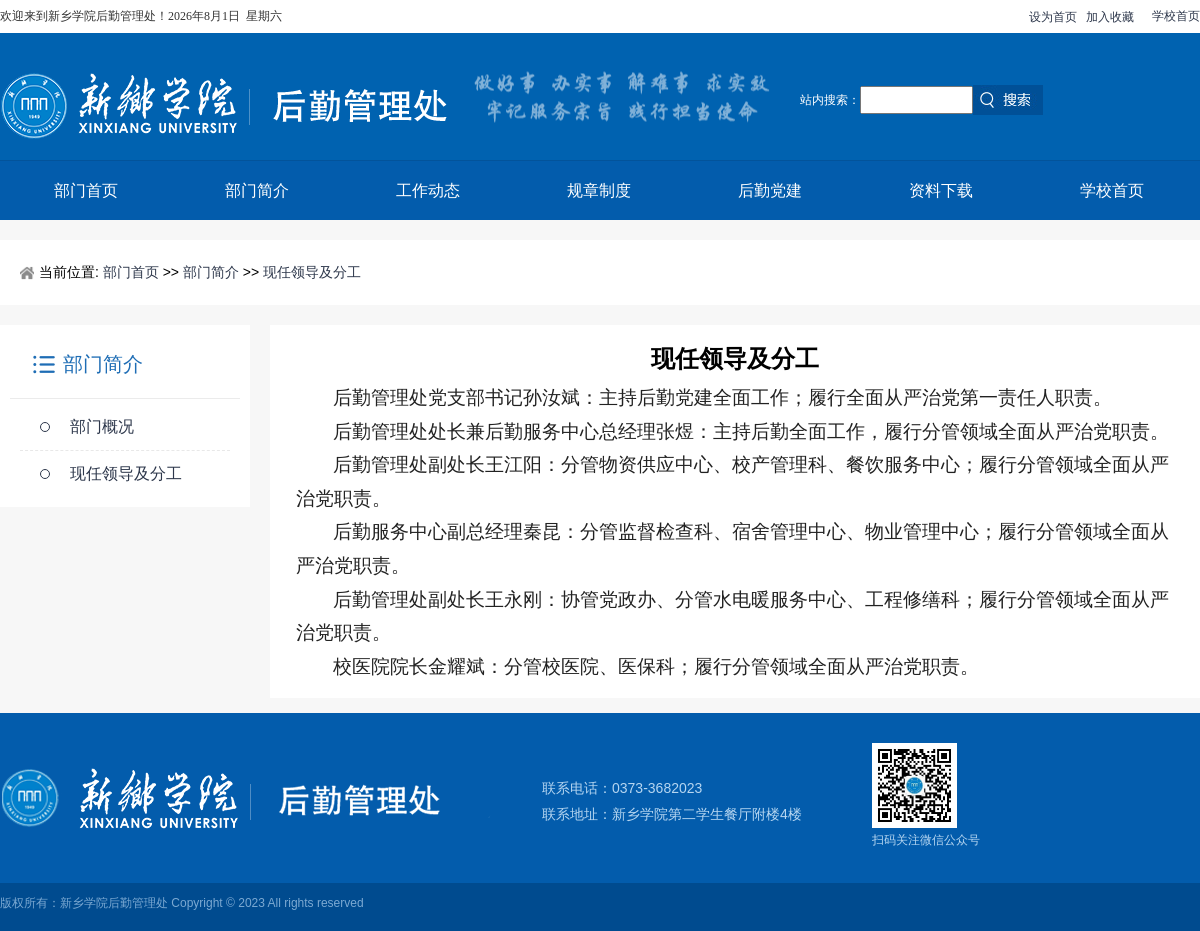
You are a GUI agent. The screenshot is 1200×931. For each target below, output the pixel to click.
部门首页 (86, 190)
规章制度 (599, 190)
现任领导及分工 (312, 272)
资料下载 (941, 190)
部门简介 (257, 190)
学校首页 (1176, 16)
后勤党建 (770, 190)
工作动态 (428, 190)
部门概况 (102, 426)
